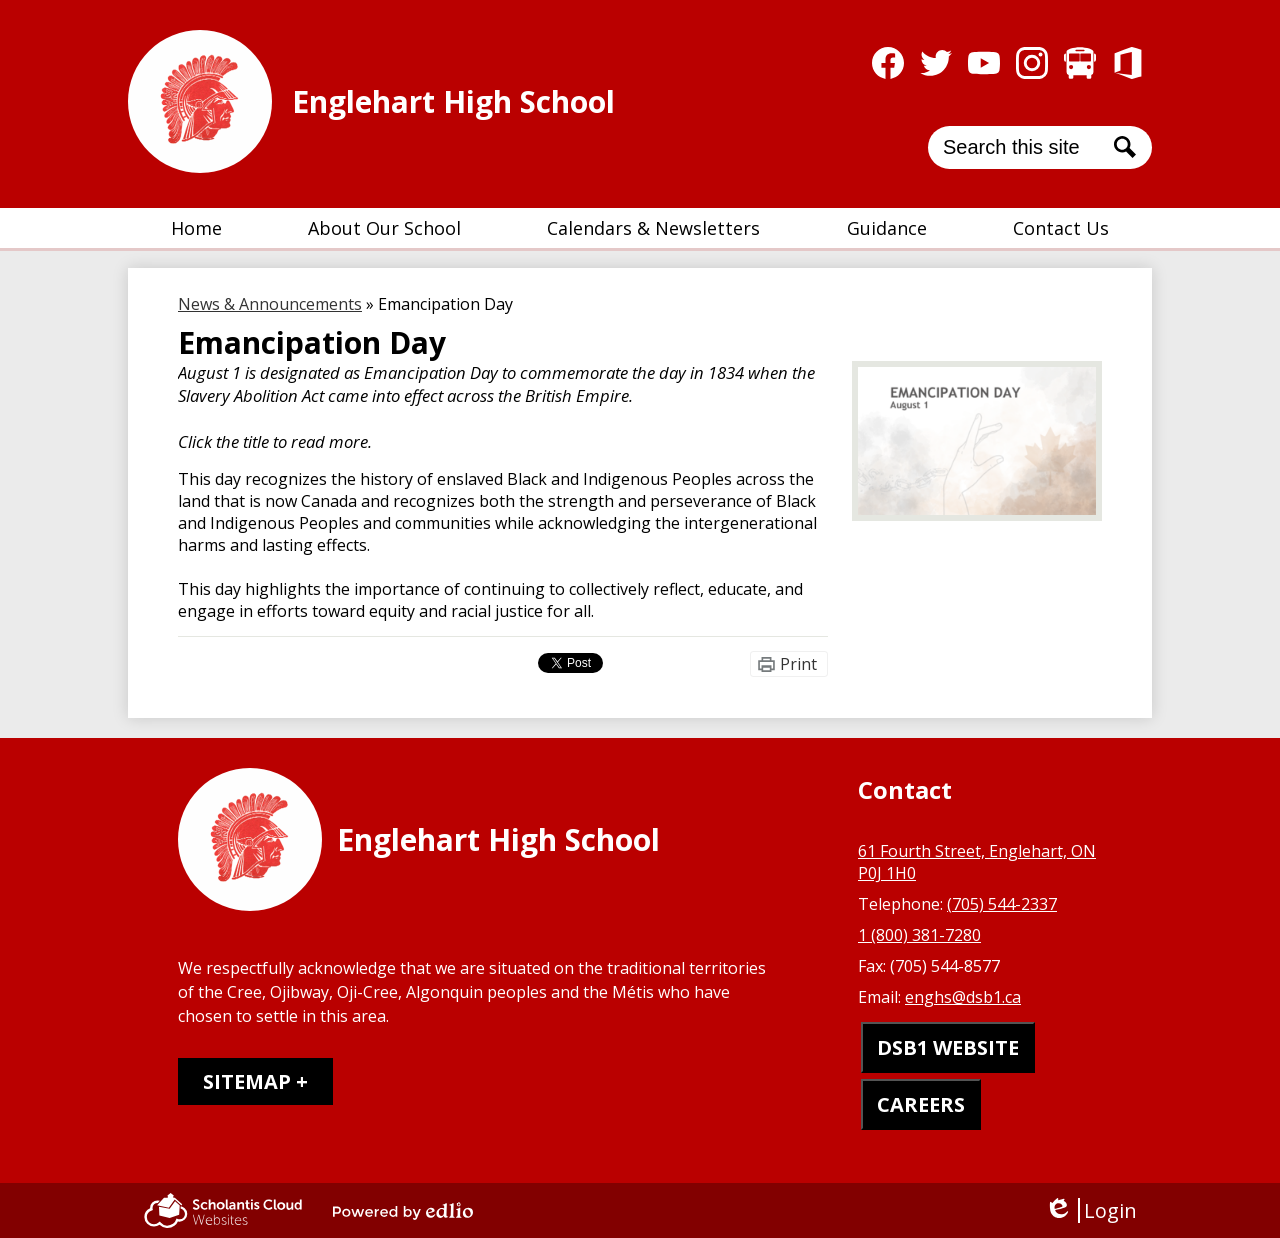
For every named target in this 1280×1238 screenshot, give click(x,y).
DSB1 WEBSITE (948, 1047)
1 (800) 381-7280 (919, 935)
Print (798, 664)
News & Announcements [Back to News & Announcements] (270, 304)
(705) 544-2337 (1002, 904)
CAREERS (921, 1104)
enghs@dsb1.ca (963, 997)
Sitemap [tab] (247, 1081)
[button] (384, 228)
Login (1090, 1210)
